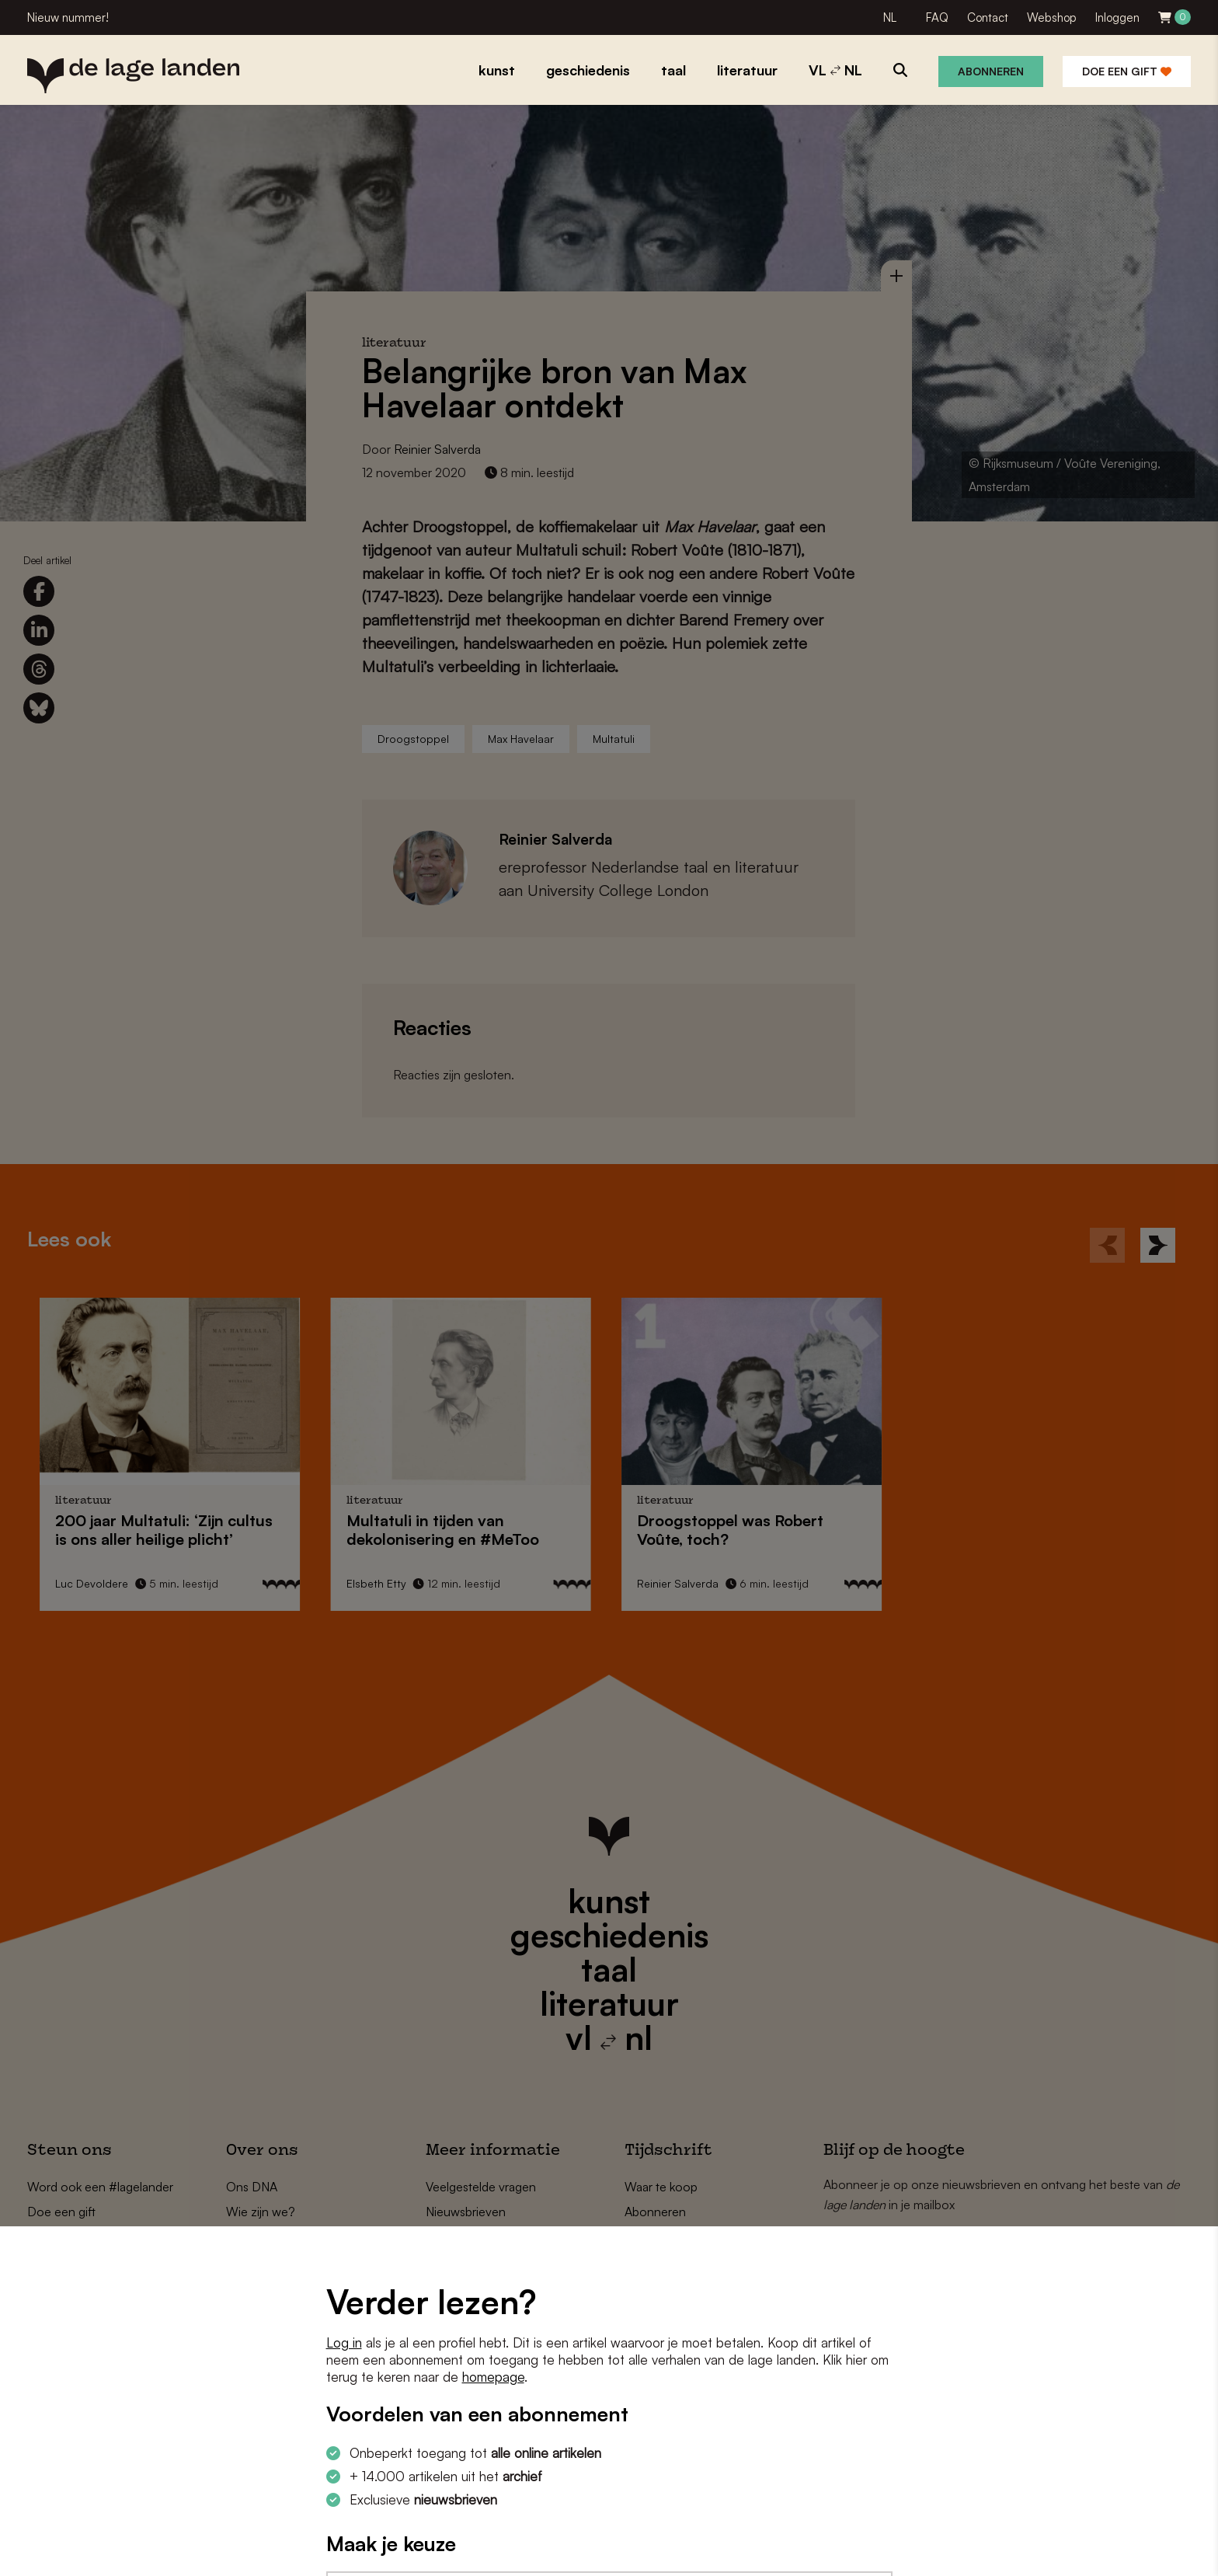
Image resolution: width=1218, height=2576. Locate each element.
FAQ (937, 17)
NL (889, 17)
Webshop (1052, 17)
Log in (344, 2342)
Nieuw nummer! (68, 17)
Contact (987, 17)
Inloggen (1117, 17)
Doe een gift (1126, 71)
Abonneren (991, 71)
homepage (493, 2377)
